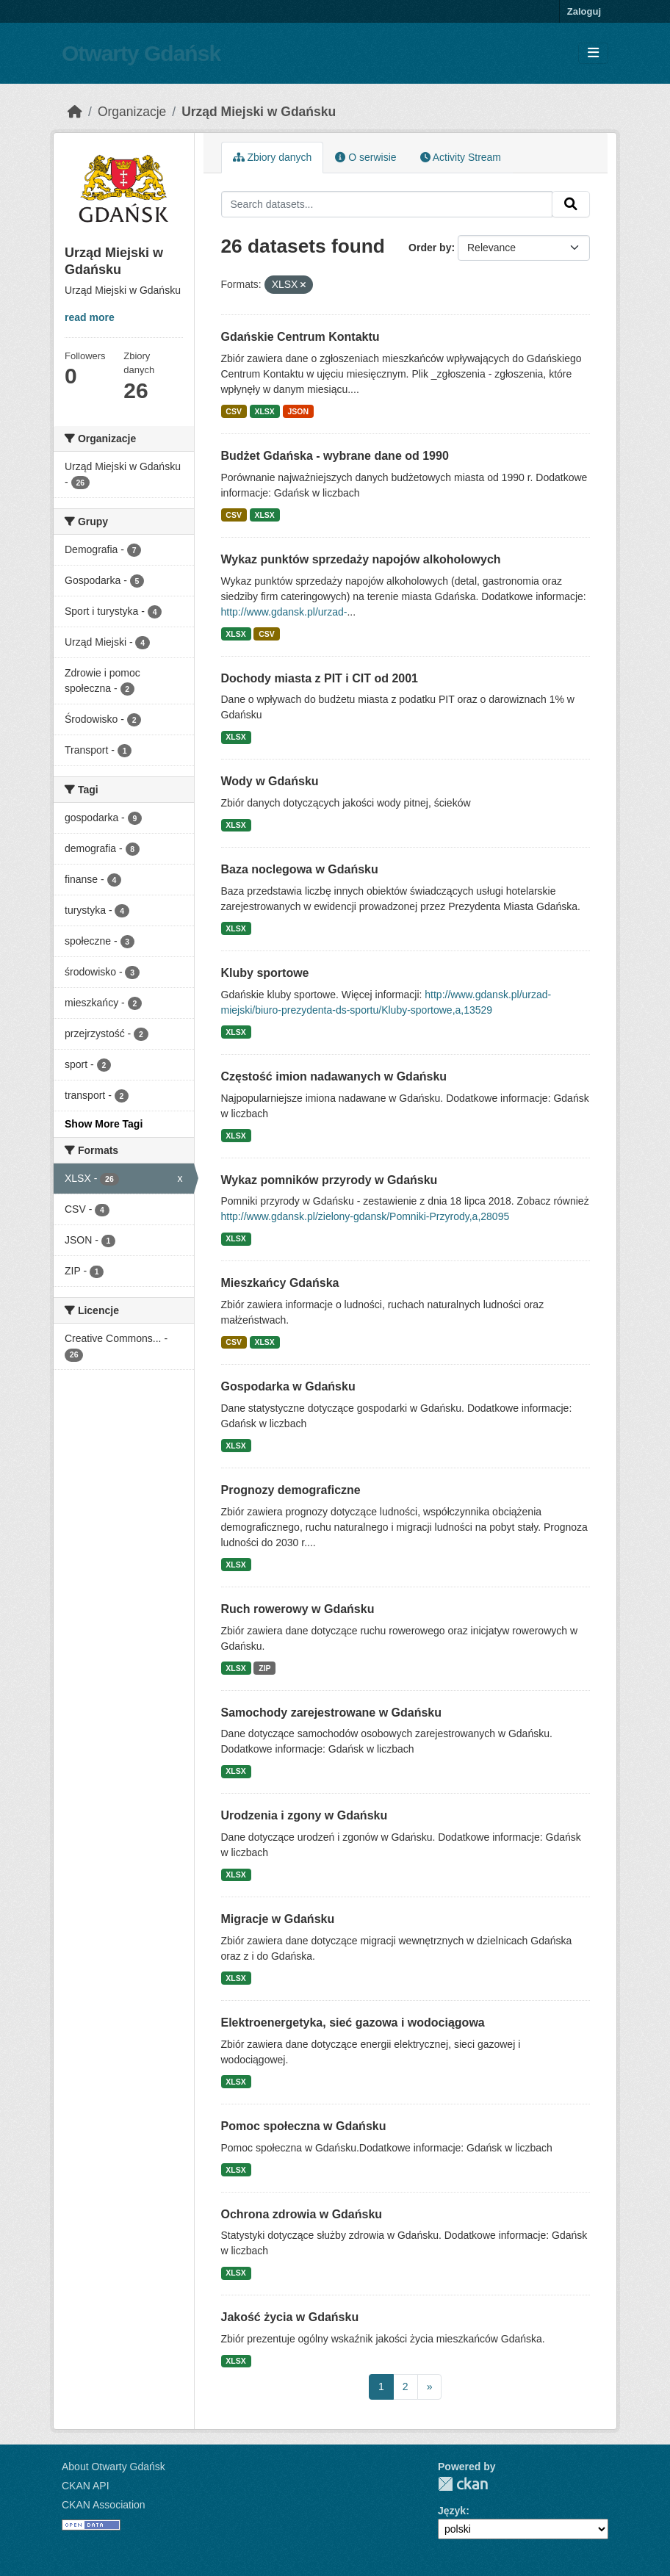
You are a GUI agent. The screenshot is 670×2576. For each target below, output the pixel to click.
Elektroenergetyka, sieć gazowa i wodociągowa (353, 2022)
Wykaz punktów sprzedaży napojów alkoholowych (361, 559)
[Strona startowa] (75, 111)
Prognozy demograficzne (291, 1490)
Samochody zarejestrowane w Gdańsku (331, 1712)
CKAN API (85, 2486)
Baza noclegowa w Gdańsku (299, 869)
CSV (234, 411)
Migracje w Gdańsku (278, 1919)
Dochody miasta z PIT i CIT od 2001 (320, 678)
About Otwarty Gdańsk (113, 2466)
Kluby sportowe (265, 973)
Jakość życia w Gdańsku (290, 2317)
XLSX (264, 411)
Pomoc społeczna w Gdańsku (303, 2126)
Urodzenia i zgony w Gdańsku (304, 1815)
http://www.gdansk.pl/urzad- (284, 612)
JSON (298, 411)
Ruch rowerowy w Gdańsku (298, 1609)
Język (452, 2511)
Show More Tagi (104, 1124)
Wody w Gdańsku (270, 781)
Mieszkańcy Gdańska (280, 1283)
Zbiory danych (272, 157)
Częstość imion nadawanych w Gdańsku (334, 1076)
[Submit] (571, 204)
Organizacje (132, 111)
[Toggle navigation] (593, 53)
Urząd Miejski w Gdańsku (258, 111)
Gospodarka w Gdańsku (288, 1386)
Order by (429, 247)
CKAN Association (103, 2505)
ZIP (264, 1668)
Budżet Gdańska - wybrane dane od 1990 (335, 456)
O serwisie (365, 157)
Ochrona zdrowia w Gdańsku (302, 2214)
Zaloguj (584, 11)
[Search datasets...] (387, 204)
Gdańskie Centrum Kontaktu (300, 337)
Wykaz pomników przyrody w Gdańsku (329, 1180)
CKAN (463, 2484)
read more (90, 317)
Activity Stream (460, 157)
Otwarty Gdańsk (141, 53)
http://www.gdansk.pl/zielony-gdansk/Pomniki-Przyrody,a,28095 (365, 1216)
